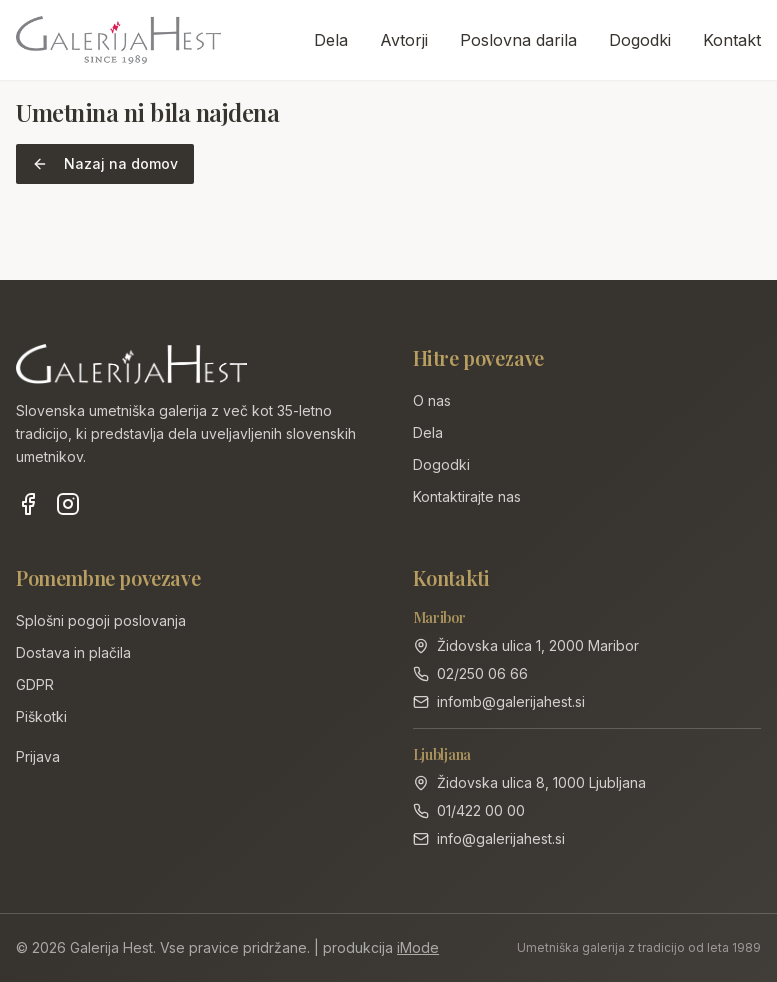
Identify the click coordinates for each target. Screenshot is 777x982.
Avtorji (404, 40)
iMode (418, 947)
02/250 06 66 (482, 673)
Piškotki (41, 716)
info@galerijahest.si (501, 838)
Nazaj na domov (105, 163)
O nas (432, 400)
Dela (331, 40)
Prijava (38, 756)
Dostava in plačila (73, 652)
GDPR (35, 684)
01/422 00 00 (481, 810)
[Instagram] (68, 504)
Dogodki (640, 40)
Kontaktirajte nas (467, 496)
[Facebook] (28, 504)
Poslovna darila (518, 40)
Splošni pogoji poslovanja (101, 620)
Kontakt (732, 40)
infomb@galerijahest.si (511, 701)
